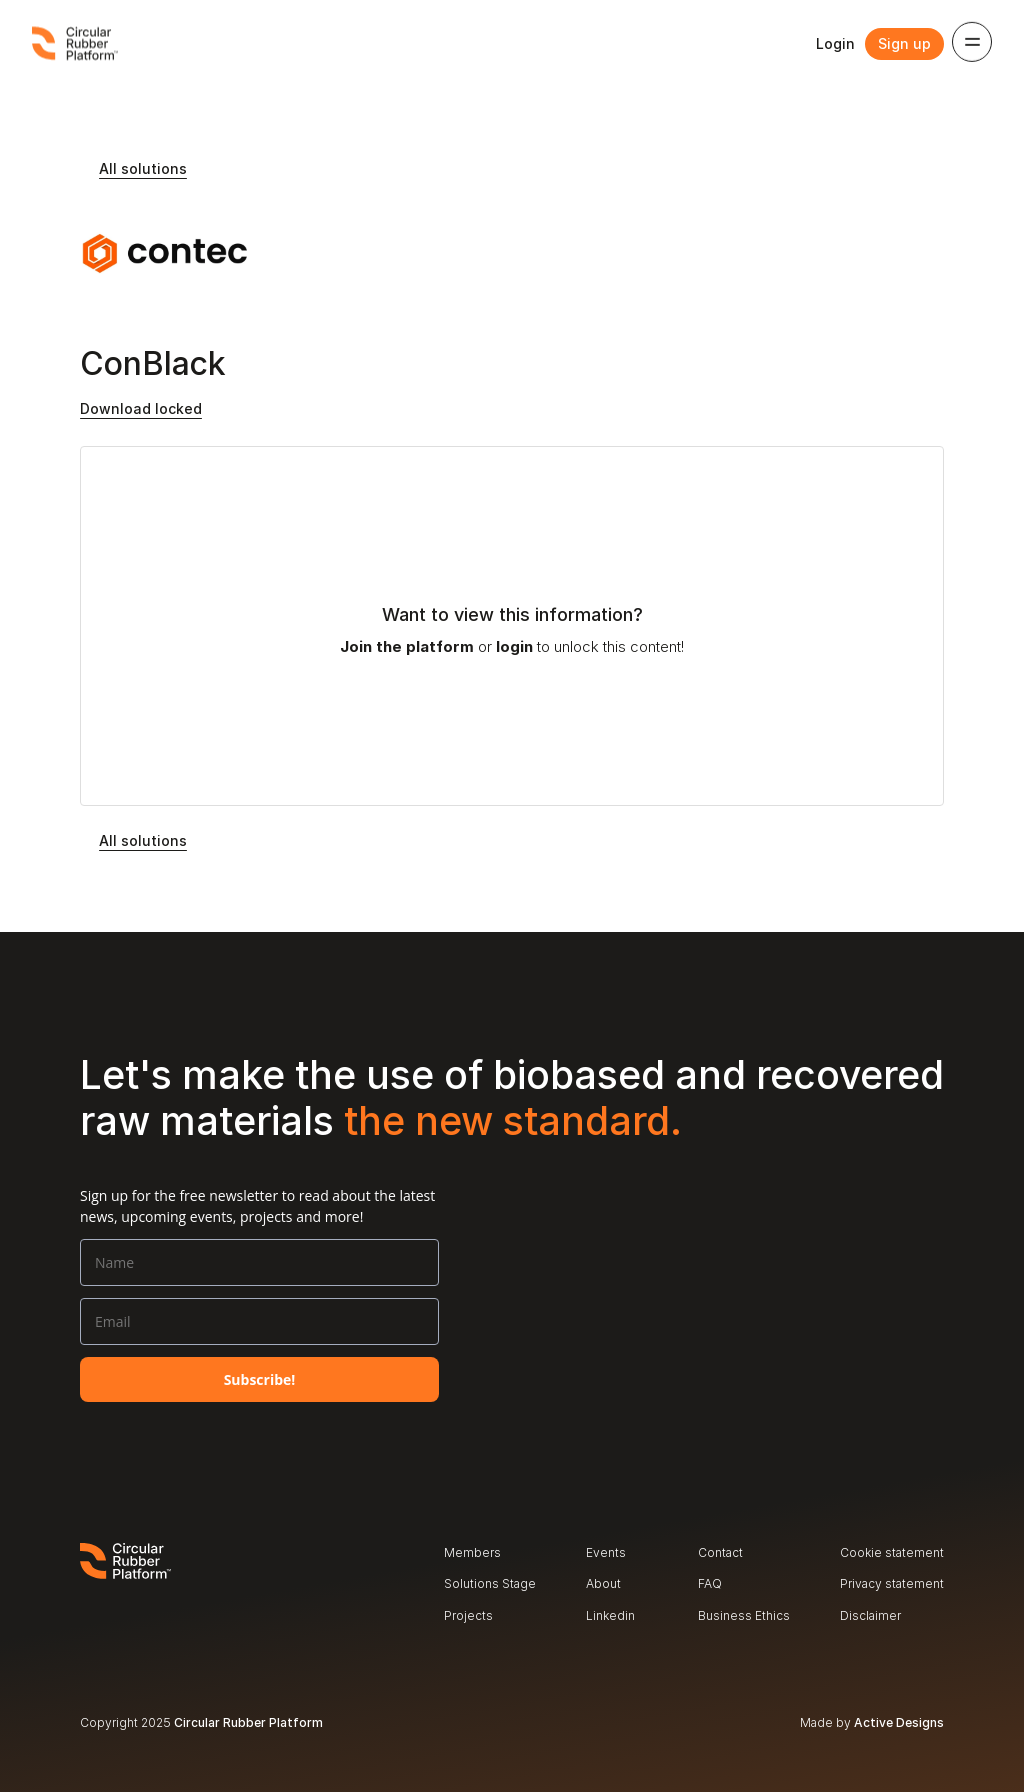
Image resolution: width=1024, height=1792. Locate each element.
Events (606, 1552)
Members (472, 1552)
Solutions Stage (490, 1583)
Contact (720, 1552)
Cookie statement (892, 1552)
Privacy (861, 1583)
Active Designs (899, 1722)
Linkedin (610, 1615)
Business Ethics (744, 1615)
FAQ (710, 1583)
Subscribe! (260, 1379)
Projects (468, 1615)
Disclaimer (870, 1615)
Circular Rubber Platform (248, 1722)
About (603, 1583)
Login (835, 43)
